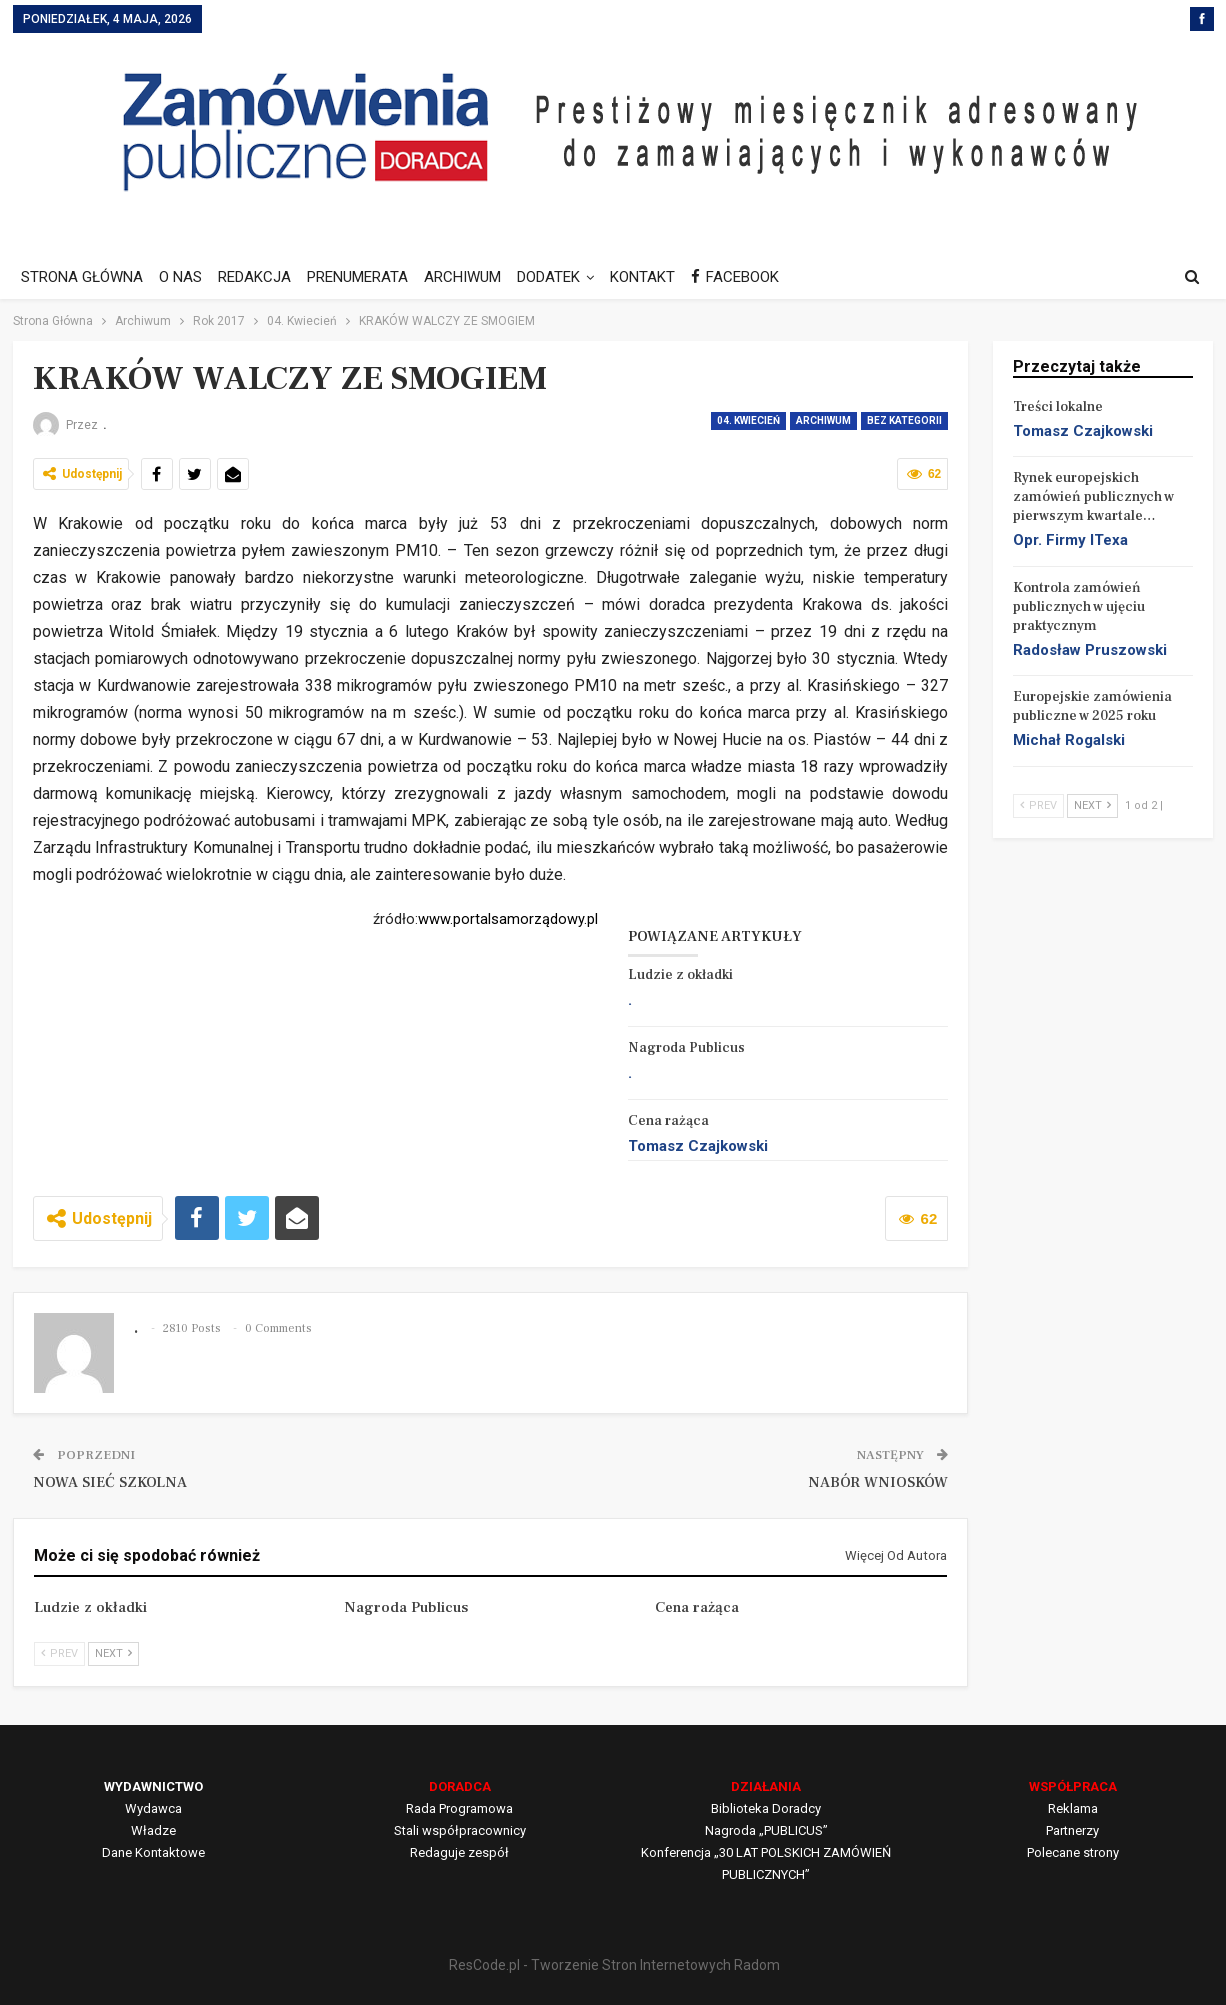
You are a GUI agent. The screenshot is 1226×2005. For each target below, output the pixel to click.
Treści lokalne (1058, 407)
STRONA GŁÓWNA (82, 277)
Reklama (1073, 1808)
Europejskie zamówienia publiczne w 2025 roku (1092, 706)
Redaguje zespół (459, 1852)
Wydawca (153, 1808)
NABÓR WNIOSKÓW (878, 1482)
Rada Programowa (459, 1808)
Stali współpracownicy (460, 1830)
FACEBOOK (756, 277)
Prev (59, 1653)
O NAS (183, 277)
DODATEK (563, 277)
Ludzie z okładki (680, 975)
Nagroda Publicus (686, 1048)
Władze (153, 1830)
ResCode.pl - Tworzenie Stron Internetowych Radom (614, 1965)
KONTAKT (660, 277)
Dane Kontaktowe (153, 1852)
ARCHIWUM (474, 277)
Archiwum (823, 420)
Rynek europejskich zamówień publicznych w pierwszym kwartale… (1093, 497)
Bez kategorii (904, 420)
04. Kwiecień (748, 420)
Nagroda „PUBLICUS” (766, 1830)
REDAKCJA (260, 277)
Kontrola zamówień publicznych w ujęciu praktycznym (1079, 607)
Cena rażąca (668, 1121)
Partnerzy (1072, 1830)
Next (113, 1653)
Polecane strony (1073, 1852)
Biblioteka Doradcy (766, 1808)
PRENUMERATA (366, 277)
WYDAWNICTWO (153, 1786)
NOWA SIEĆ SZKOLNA (110, 1482)
